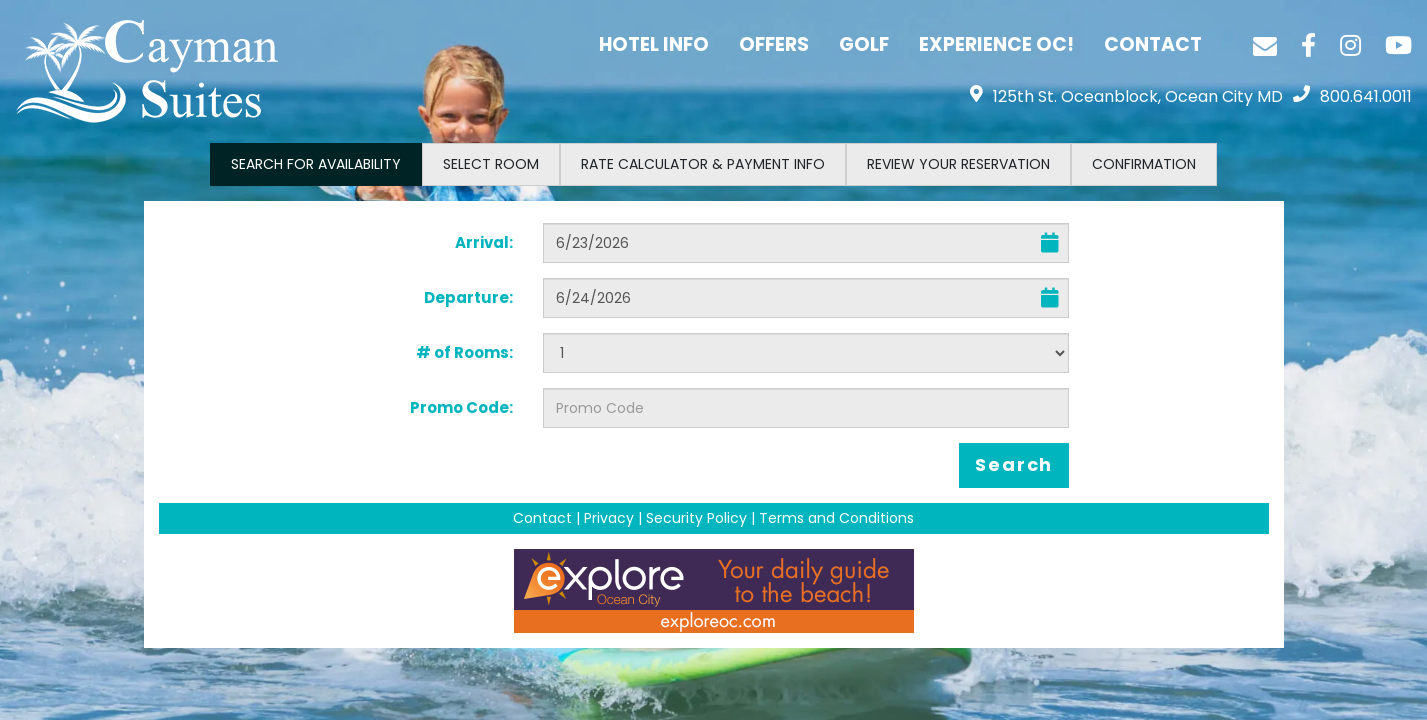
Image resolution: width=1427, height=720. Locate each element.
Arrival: (484, 242)
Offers (774, 44)
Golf (864, 44)
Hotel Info (654, 44)
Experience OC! (996, 44)
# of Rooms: (464, 352)
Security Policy (696, 518)
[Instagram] (1350, 45)
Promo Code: (461, 407)
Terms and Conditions (836, 518)
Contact (1153, 44)
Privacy (609, 518)
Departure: (468, 297)
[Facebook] (1308, 45)
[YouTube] (1398, 45)
